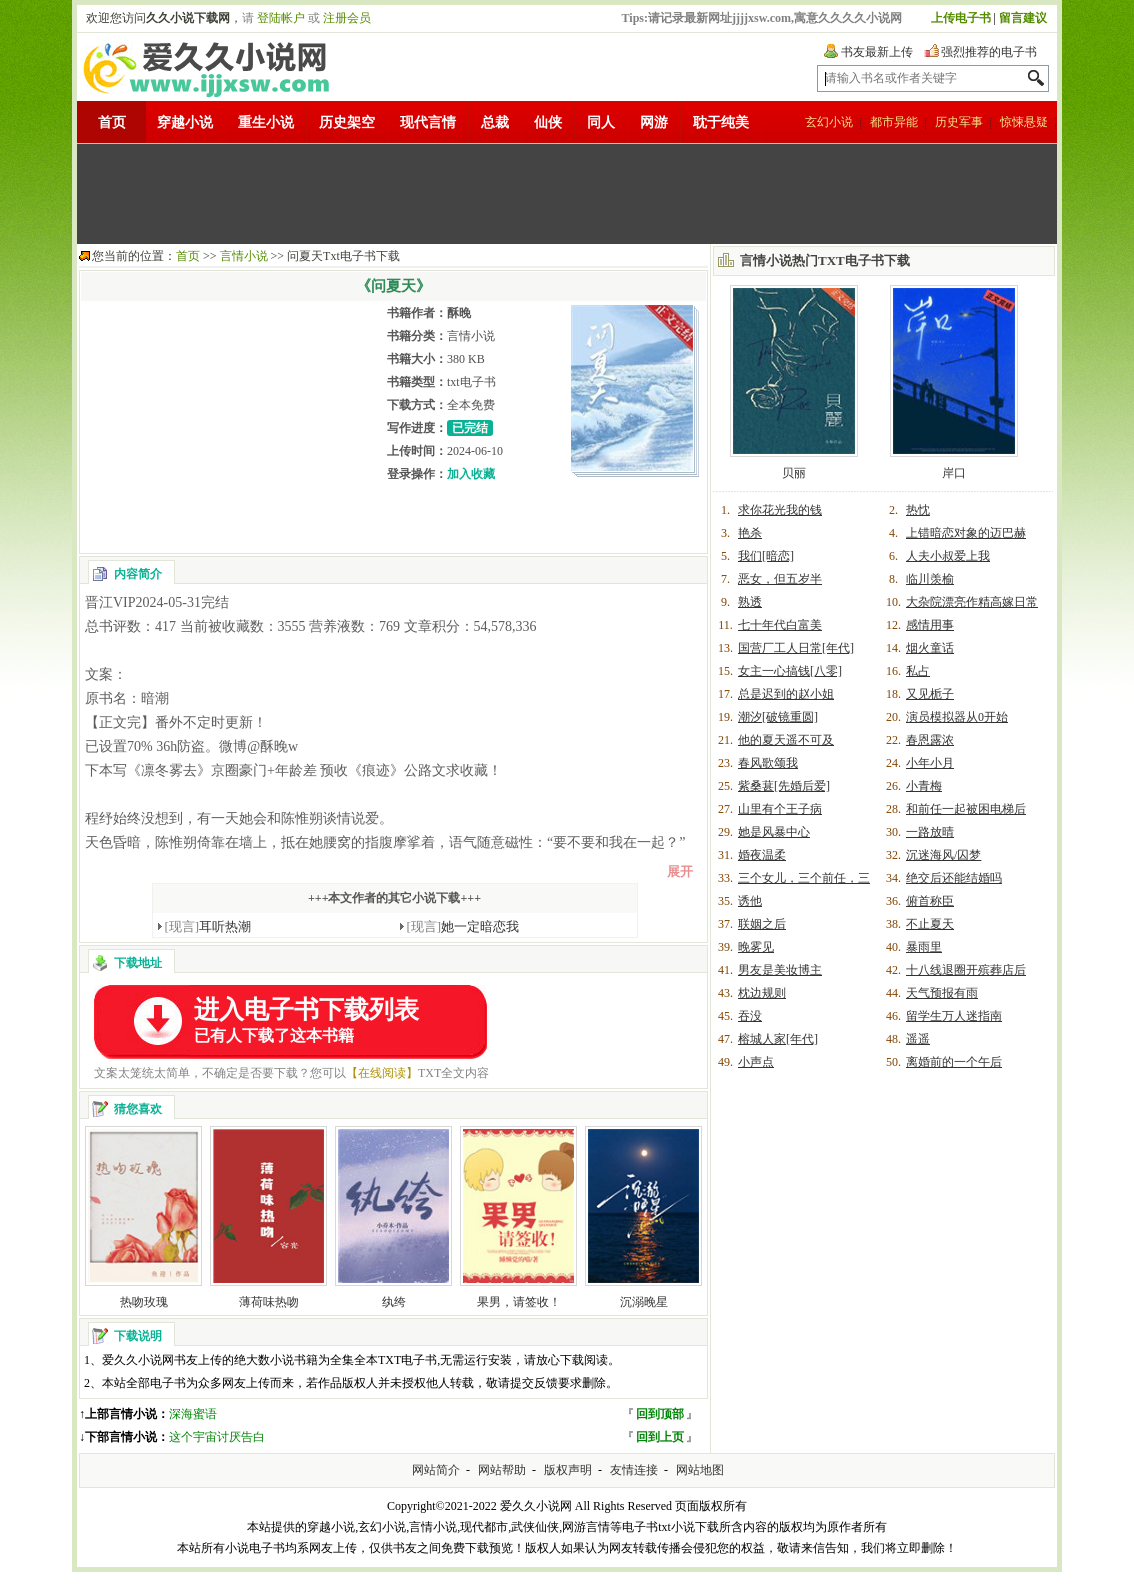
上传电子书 (961, 18)
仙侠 (548, 122)
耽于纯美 (721, 122)
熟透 (750, 602)
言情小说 (244, 256)
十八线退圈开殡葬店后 (966, 970)
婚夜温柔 (762, 855)
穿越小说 (185, 122)
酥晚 (459, 313)
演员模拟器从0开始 (957, 717)
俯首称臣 (930, 901)
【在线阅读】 (382, 1073)
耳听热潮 (208, 926)
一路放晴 (930, 832)
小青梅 (924, 786)
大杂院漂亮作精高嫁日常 (972, 602)
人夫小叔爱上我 (948, 556)
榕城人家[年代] (778, 1039)
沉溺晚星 (644, 1302)
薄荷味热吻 (269, 1302)
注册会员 (347, 18)
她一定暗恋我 (463, 926)
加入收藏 (471, 474)
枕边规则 (762, 993)
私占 (918, 671)
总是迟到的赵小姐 (786, 694)
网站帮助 (502, 1470)
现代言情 (428, 122)
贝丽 (794, 473)
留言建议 (1023, 18)
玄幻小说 (829, 122)
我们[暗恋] (766, 556)
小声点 (756, 1062)
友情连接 (634, 1470)
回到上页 (660, 1437)
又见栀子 (930, 694)
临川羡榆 (930, 579)
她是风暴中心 (774, 832)
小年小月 (930, 763)
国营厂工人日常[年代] (796, 648)
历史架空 (347, 122)
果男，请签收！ (519, 1302)
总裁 (495, 122)
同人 (601, 122)
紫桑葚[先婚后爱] (784, 786)
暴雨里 (924, 947)
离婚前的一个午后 (954, 1062)
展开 (680, 871)
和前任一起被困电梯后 (966, 809)
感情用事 (930, 625)
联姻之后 (762, 924)
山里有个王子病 (780, 809)
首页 (112, 122)
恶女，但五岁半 (780, 579)
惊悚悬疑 (1024, 122)
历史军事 (959, 122)
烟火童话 (930, 648)
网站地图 (700, 1470)
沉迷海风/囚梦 (943, 855)
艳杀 (750, 533)
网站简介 (436, 1470)
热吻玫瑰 (144, 1302)
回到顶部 (660, 1414)
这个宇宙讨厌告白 (217, 1437)
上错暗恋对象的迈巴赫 (966, 533)
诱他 (750, 901)
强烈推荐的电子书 (989, 52)
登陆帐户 (281, 18)
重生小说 (266, 122)
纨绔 (394, 1302)
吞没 (750, 1016)
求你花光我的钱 (780, 510)
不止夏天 (930, 924)
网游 (654, 122)
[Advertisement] (567, 194)
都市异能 (894, 122)
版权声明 (568, 1470)
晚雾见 (756, 947)
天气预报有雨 (942, 993)
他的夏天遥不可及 (786, 740)
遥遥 (918, 1039)
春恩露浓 (930, 740)
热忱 (918, 510)
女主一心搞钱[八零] (790, 671)
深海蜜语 (193, 1414)
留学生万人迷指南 (954, 1016)
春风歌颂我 (768, 763)
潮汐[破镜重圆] (778, 717)
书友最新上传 (877, 52)
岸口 (954, 473)
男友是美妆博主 (780, 970)
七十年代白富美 (780, 625)
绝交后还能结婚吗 (954, 878)
